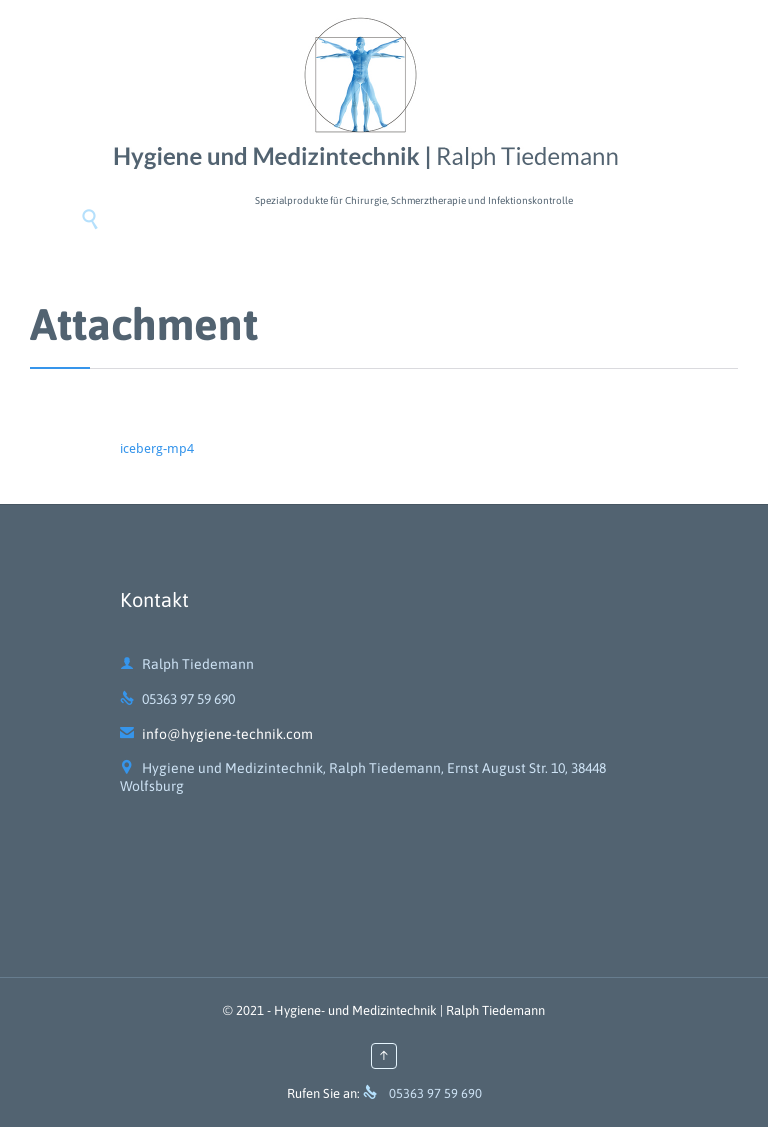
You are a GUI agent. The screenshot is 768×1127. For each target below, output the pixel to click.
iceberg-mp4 (157, 448)
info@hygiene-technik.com (216, 734)
